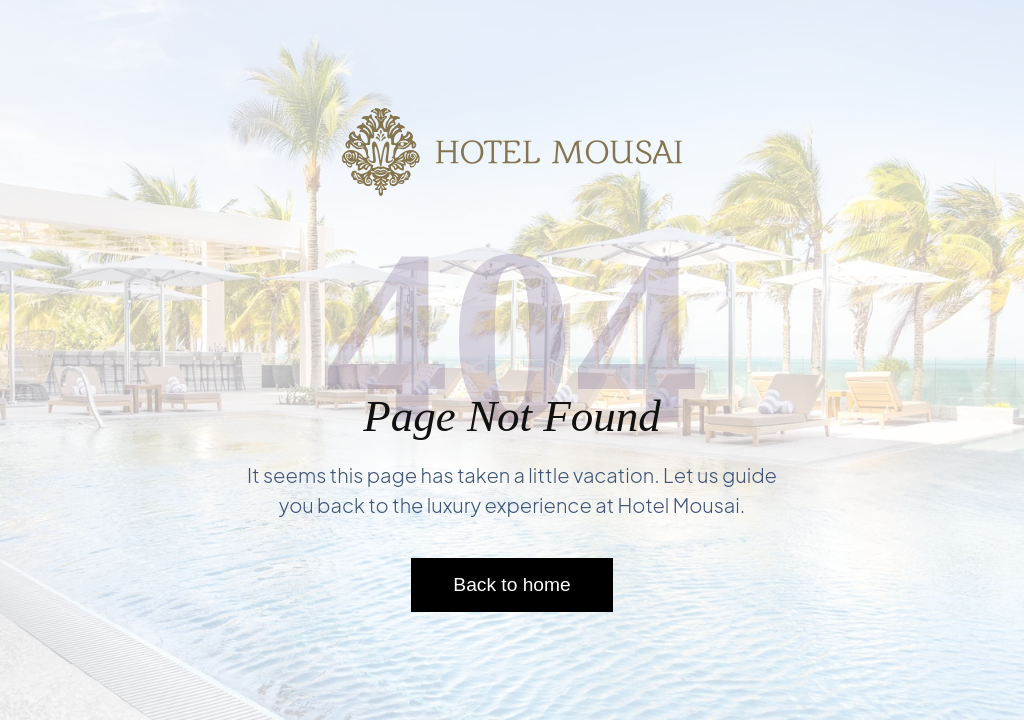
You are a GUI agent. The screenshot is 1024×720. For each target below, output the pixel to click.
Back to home (511, 584)
